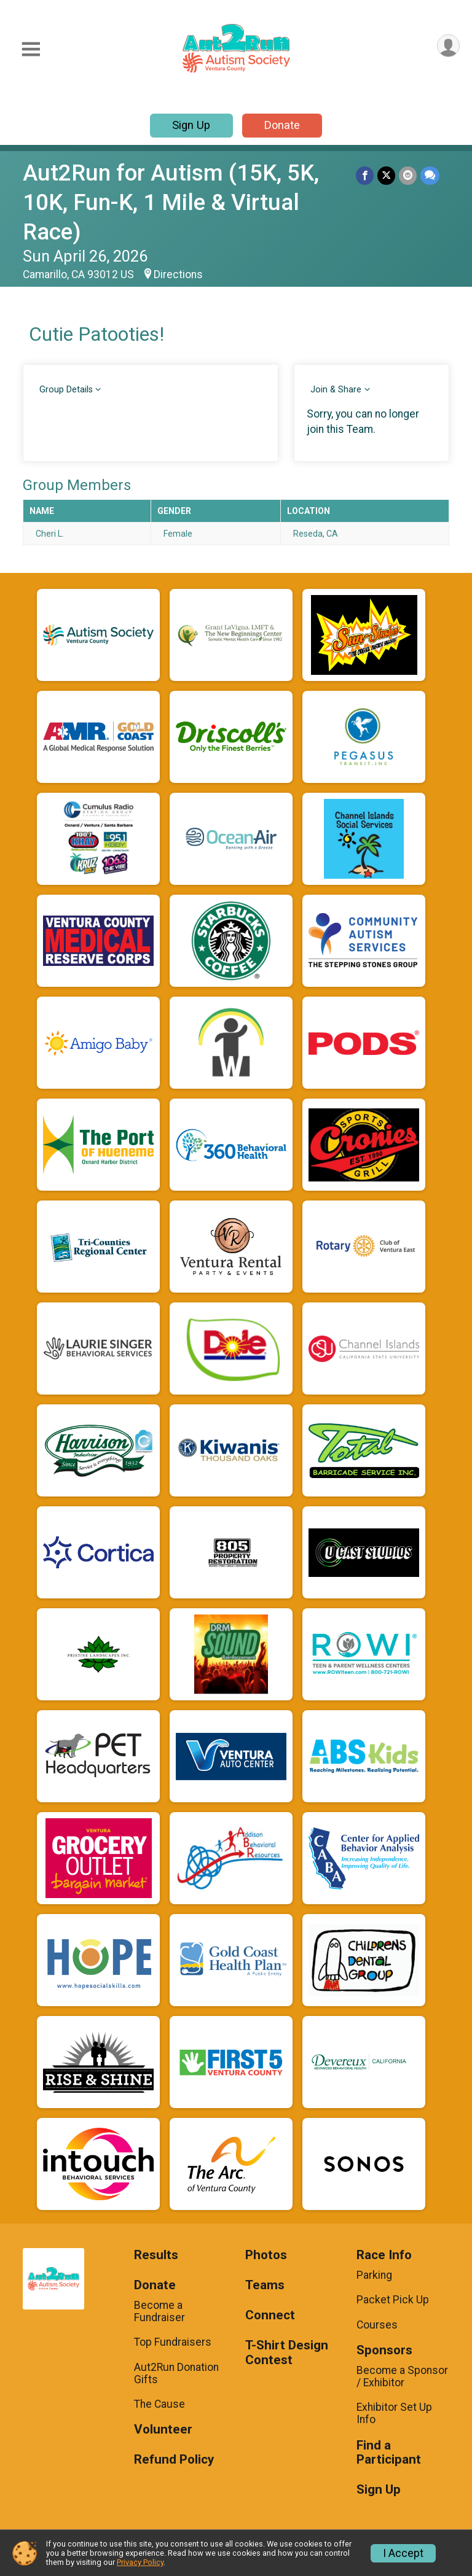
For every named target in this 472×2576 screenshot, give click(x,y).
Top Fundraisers (172, 2342)
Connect (270, 2315)
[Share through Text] (429, 175)
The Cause (159, 2404)
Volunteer (163, 2429)
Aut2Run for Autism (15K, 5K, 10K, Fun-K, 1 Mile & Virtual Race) (171, 202)
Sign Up (191, 125)
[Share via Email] (408, 175)
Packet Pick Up (392, 2300)
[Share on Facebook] (365, 175)
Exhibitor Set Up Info (394, 2413)
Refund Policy (174, 2460)
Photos (266, 2255)
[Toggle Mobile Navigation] (30, 49)
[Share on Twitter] (386, 175)
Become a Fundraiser (159, 2311)
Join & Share (335, 389)
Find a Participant (388, 2452)
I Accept (403, 2553)
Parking (374, 2275)
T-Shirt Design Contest (286, 2352)
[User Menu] (448, 45)
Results (156, 2255)
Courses (377, 2325)
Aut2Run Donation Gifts (176, 2373)
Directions (178, 274)
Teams (265, 2285)
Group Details (66, 389)
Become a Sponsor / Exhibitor (402, 2376)
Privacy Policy (140, 2562)
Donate (282, 125)
